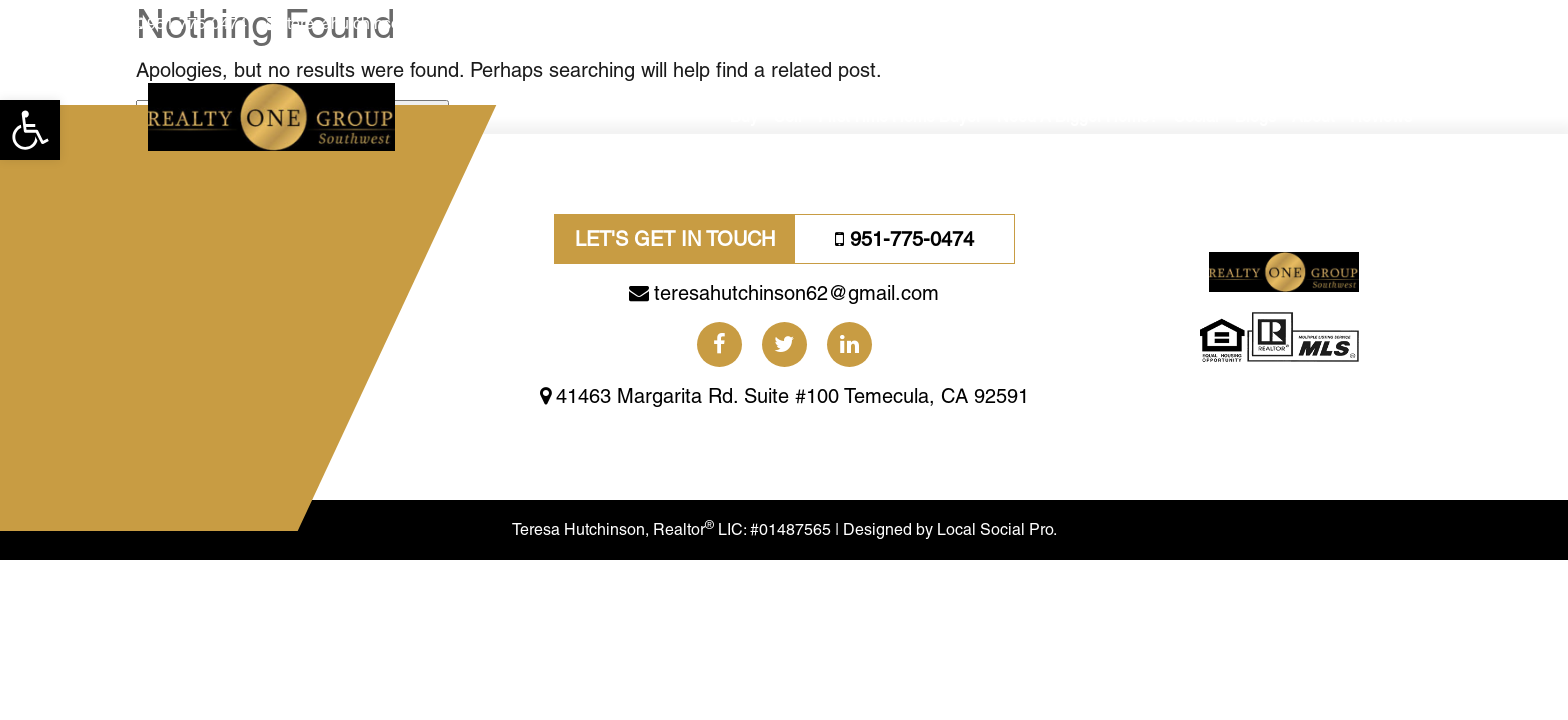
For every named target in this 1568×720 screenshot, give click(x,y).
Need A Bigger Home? (1077, 116)
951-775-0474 (197, 23)
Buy (744, 116)
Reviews (1381, 116)
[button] (30, 130)
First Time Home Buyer (899, 116)
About (1313, 116)
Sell (788, 116)
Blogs (1255, 116)
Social (1196, 116)
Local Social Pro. (1050, 588)
